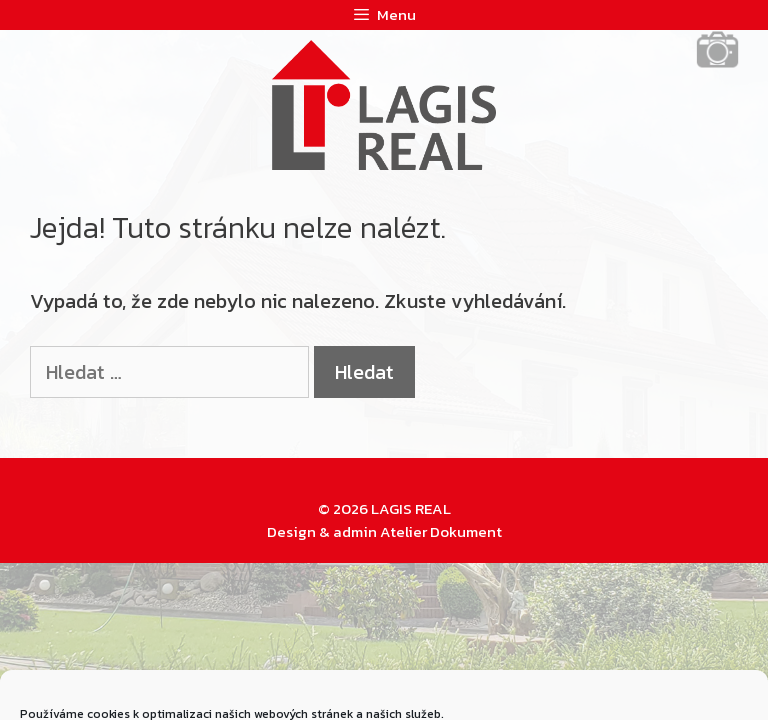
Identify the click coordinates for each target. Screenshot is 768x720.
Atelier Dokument (441, 531)
